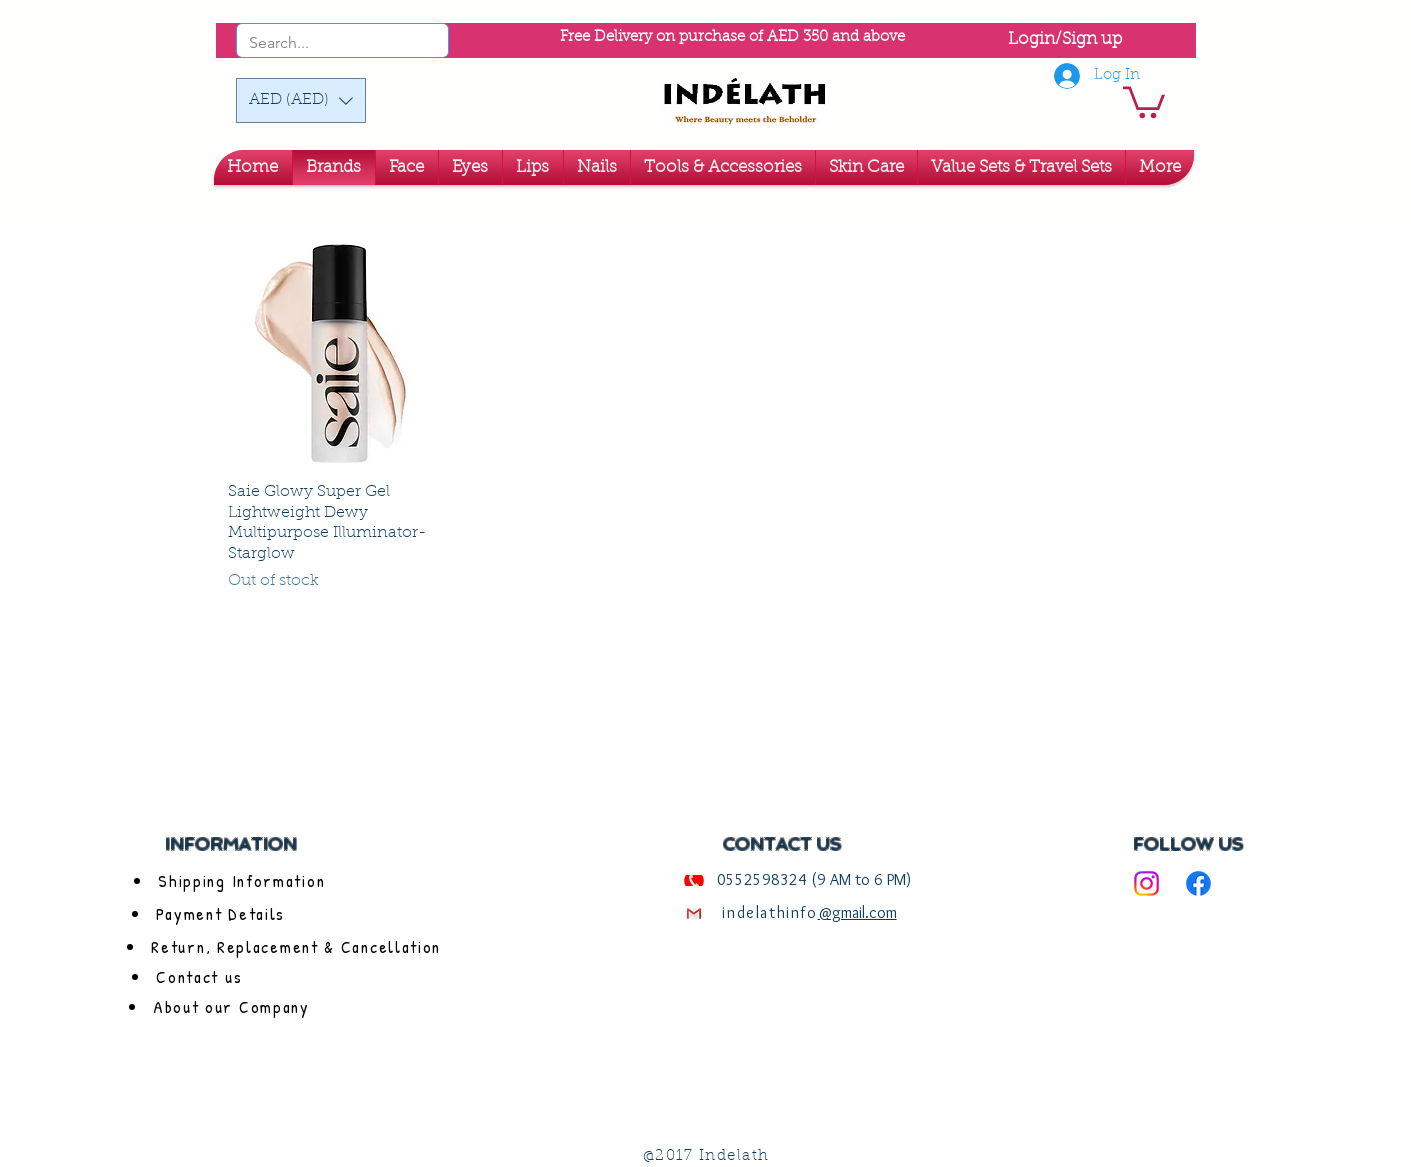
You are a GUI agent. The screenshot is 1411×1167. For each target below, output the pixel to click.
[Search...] (315, 43)
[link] (1144, 100)
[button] (301, 100)
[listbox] (301, 100)
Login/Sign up (1065, 39)
